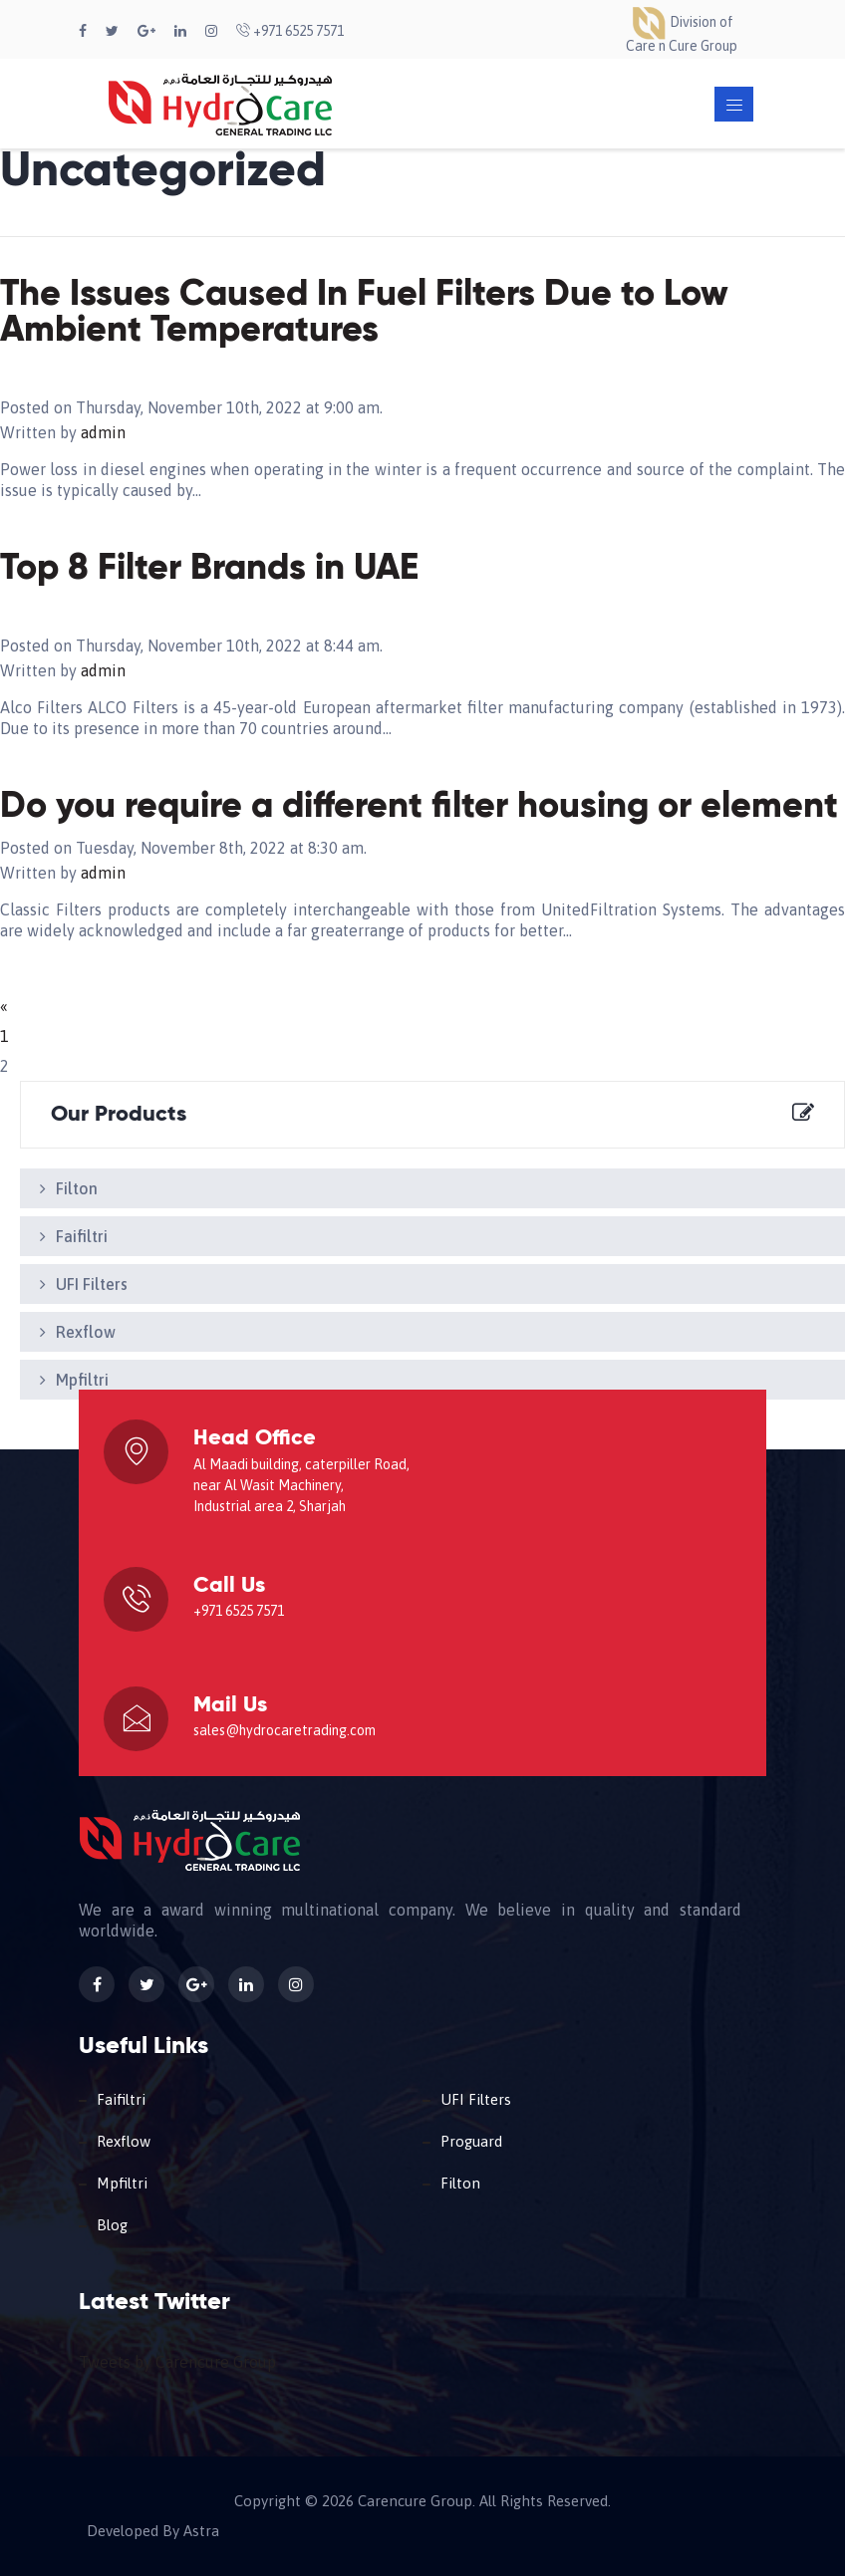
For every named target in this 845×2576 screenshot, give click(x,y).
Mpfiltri (82, 1380)
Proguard (471, 2141)
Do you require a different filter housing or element (419, 807)
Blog (112, 2224)
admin (103, 432)
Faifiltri (82, 1236)
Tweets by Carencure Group (177, 2362)
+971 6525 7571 (290, 31)
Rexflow (86, 1332)
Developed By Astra (153, 2531)
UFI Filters (92, 1284)
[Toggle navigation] (734, 104)
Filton (77, 1188)
